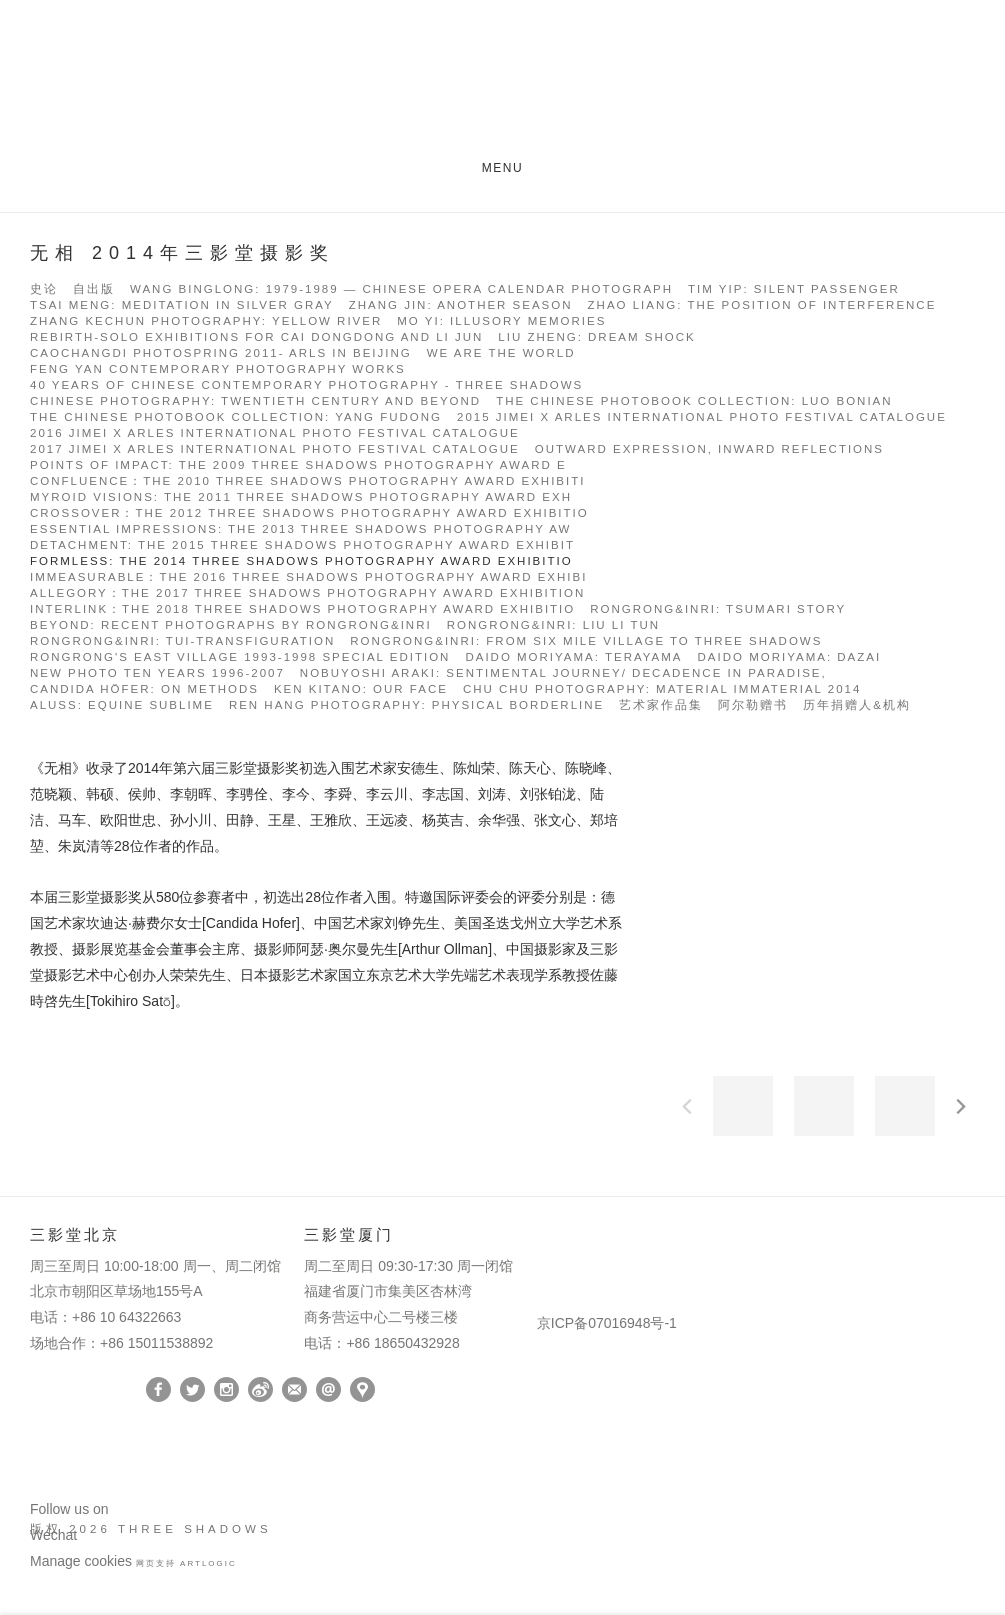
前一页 (687, 1106)
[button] (743, 1106)
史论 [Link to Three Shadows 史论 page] (44, 289)
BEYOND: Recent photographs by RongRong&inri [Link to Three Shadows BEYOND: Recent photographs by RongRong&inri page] (231, 625)
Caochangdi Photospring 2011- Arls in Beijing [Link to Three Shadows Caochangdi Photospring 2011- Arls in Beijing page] (221, 353)
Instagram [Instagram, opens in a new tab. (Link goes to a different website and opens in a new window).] (226, 1390)
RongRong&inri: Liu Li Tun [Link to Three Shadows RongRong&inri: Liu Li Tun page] (553, 625)
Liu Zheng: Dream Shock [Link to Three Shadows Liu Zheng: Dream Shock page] (596, 337)
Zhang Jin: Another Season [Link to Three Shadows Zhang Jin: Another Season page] (461, 305)
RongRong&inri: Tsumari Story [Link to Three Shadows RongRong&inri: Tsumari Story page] (718, 609)
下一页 (961, 1106)
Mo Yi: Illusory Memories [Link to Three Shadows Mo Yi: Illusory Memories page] (501, 321)
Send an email (328, 1389)
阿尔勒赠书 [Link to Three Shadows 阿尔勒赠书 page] (753, 705)
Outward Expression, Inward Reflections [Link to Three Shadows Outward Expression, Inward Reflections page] (709, 449)
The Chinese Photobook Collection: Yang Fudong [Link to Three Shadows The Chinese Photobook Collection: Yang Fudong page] (236, 417)
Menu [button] (503, 168)
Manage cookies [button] (81, 1561)
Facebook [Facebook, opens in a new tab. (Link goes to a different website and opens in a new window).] (158, 1390)
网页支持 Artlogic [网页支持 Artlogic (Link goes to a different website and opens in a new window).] (186, 1563)
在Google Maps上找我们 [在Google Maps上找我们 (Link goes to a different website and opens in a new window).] (362, 1389)
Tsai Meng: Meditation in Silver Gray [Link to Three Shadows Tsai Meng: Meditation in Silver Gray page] (182, 305)
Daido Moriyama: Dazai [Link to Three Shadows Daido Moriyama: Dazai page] (790, 657)
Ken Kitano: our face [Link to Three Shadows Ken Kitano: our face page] (361, 689)
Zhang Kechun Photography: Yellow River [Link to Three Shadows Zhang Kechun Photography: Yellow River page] (206, 321)
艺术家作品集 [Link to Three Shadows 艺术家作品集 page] (661, 705)
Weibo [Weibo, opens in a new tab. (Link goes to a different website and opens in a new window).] (260, 1390)
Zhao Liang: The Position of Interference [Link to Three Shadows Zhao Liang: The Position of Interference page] (762, 305)
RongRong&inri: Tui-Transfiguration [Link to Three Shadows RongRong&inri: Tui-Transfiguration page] (182, 641)
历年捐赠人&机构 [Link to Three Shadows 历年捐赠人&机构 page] (857, 705)
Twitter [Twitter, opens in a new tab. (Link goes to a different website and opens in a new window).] (192, 1390)
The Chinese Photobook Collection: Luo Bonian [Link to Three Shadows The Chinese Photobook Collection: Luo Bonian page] (694, 401)
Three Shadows (503, 83)
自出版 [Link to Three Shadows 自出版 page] (94, 289)
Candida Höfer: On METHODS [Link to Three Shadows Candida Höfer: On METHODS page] (144, 689)
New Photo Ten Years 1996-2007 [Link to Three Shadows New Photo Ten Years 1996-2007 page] (157, 673)
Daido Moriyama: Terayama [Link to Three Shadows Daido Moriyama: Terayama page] (573, 657)
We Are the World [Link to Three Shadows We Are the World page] (501, 353)
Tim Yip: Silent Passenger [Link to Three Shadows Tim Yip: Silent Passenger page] (794, 289)
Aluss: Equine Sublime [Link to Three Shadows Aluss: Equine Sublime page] (122, 705)
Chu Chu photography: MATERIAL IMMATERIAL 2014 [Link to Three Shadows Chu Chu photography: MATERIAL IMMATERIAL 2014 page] (662, 689)
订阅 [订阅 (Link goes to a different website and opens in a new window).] (294, 1389)
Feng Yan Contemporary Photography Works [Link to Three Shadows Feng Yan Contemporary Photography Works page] (218, 369)
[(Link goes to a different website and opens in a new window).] (540, 1239)
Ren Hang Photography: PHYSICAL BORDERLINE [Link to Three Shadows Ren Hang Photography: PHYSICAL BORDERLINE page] (416, 705)
